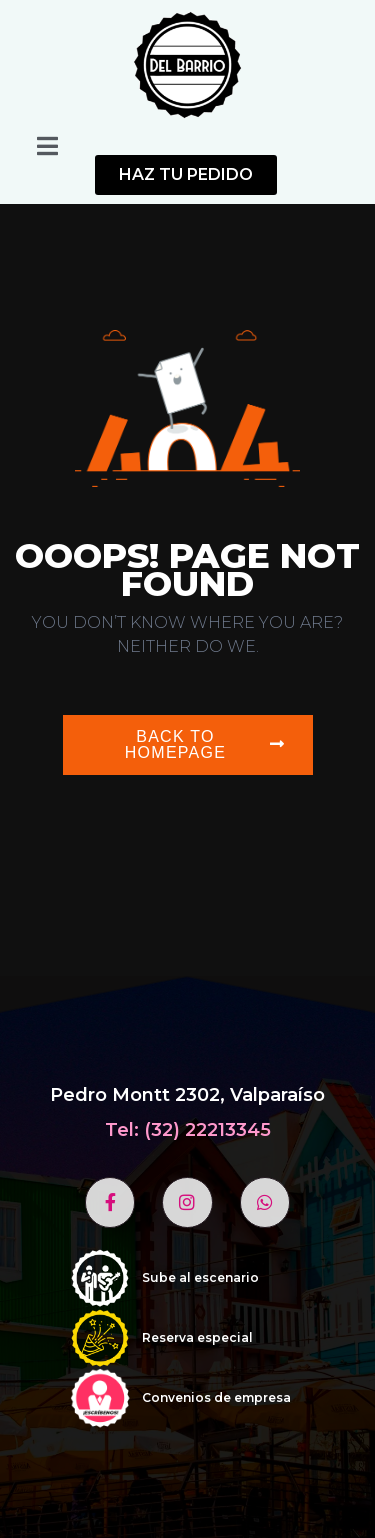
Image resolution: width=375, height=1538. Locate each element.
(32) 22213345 (207, 1130)
